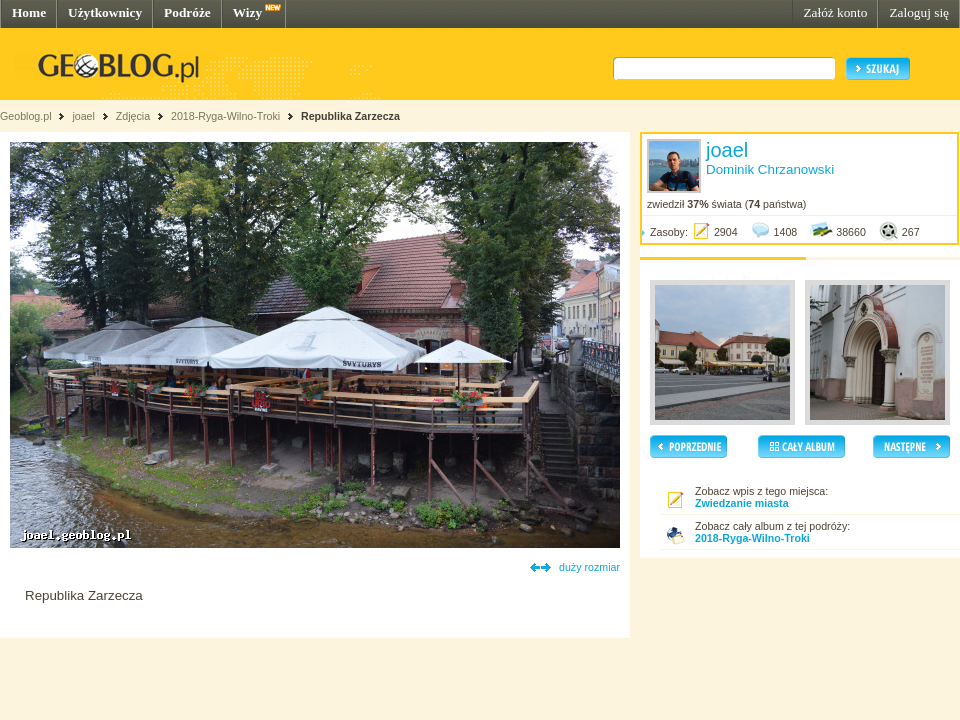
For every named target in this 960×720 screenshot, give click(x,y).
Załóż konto (835, 12)
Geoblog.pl (26, 116)
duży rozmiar (589, 567)
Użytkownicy (105, 12)
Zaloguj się (919, 12)
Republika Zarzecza (350, 116)
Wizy (247, 12)
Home (29, 12)
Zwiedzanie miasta (742, 503)
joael (83, 116)
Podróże (187, 12)
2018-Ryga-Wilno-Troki (225, 116)
